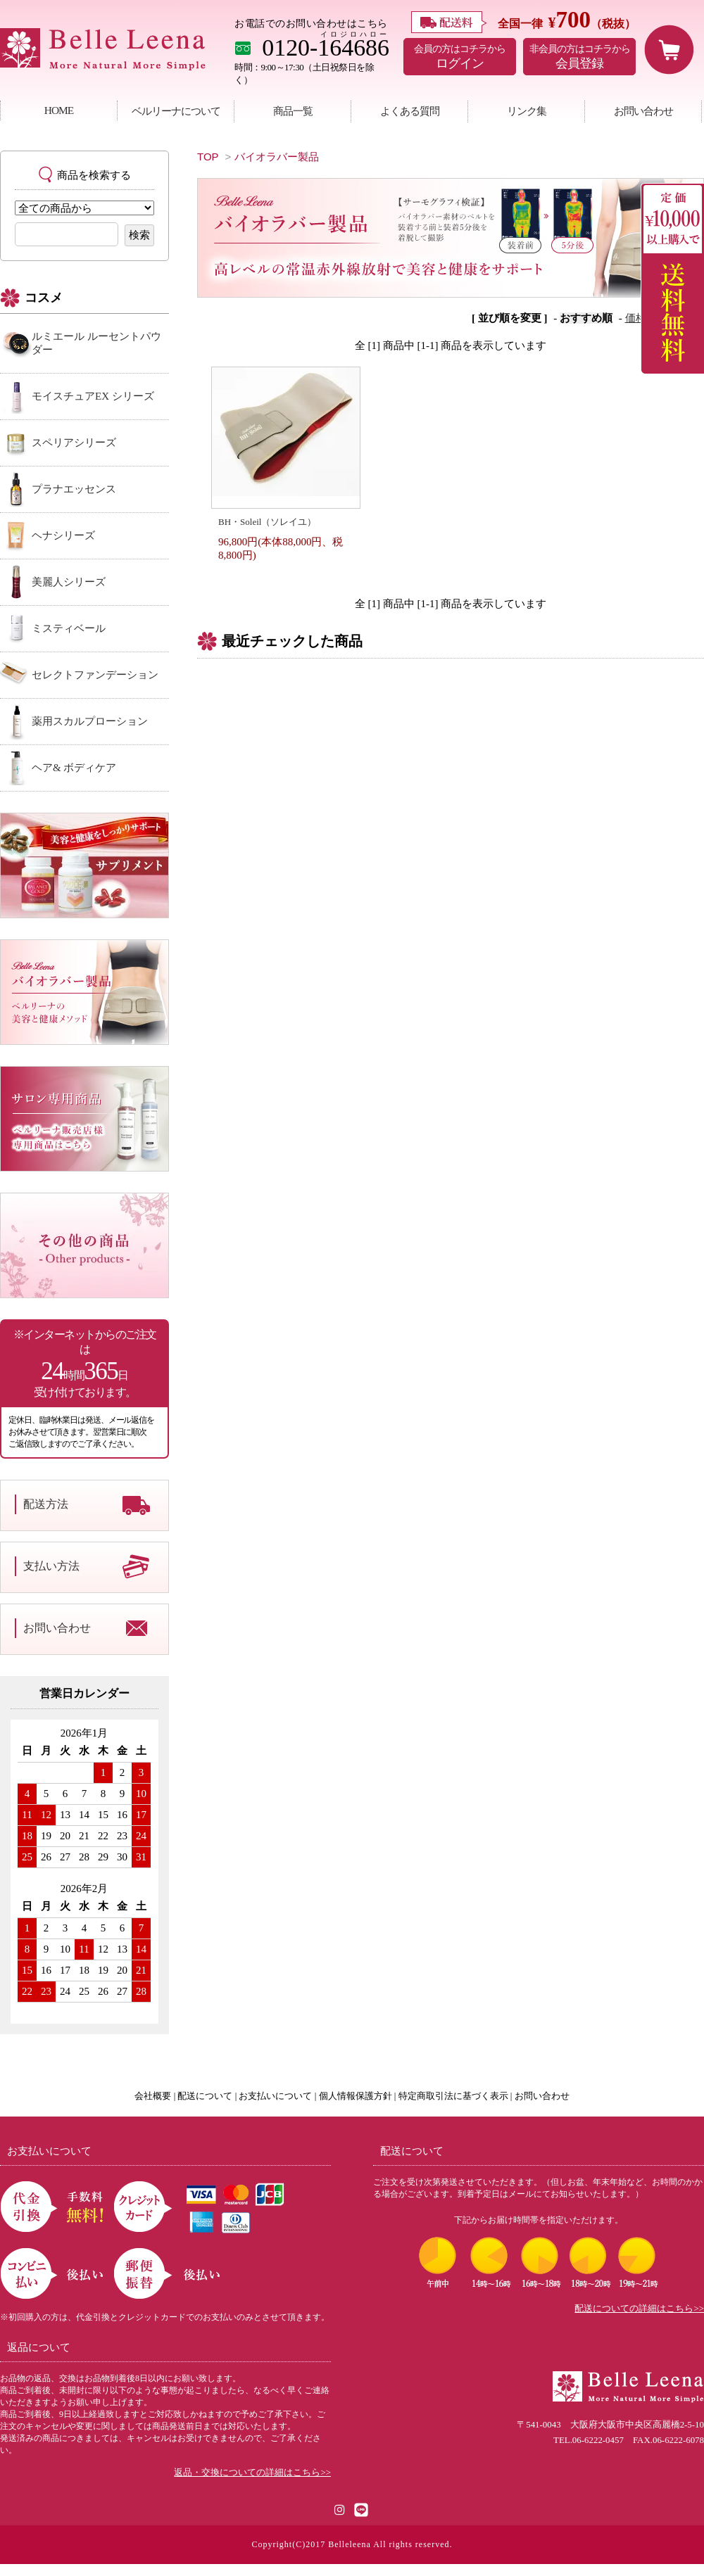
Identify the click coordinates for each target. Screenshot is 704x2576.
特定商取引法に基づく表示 (453, 2096)
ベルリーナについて (176, 111)
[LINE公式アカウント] (361, 2508)
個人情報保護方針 (355, 2096)
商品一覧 (293, 111)
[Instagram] (340, 2508)
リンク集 (526, 111)
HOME (58, 110)
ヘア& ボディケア (74, 767)
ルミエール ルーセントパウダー (96, 343)
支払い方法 (51, 1566)
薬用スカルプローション (90, 721)
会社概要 (152, 2096)
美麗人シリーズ (69, 582)
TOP (207, 157)
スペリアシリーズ (74, 442)
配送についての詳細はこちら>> (639, 2309)
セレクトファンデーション (95, 674)
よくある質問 (409, 111)
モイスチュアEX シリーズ (93, 396)
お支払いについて (275, 2096)
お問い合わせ (643, 111)
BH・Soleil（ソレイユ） (267, 521)
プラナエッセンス (74, 489)
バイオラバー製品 (276, 157)
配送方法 (45, 1504)
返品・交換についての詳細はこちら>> (252, 2472)
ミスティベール (69, 628)
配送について (204, 2096)
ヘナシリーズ (63, 535)
